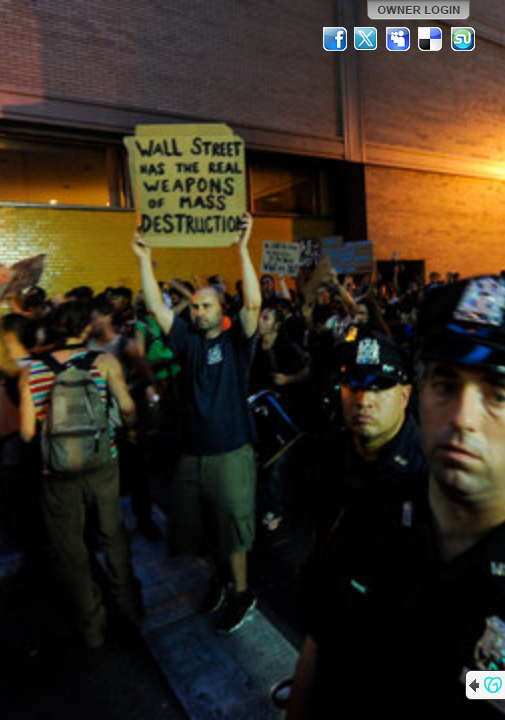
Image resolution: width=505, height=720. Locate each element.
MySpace (399, 39)
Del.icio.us (431, 39)
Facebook (335, 39)
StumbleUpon (463, 39)
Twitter (367, 39)
